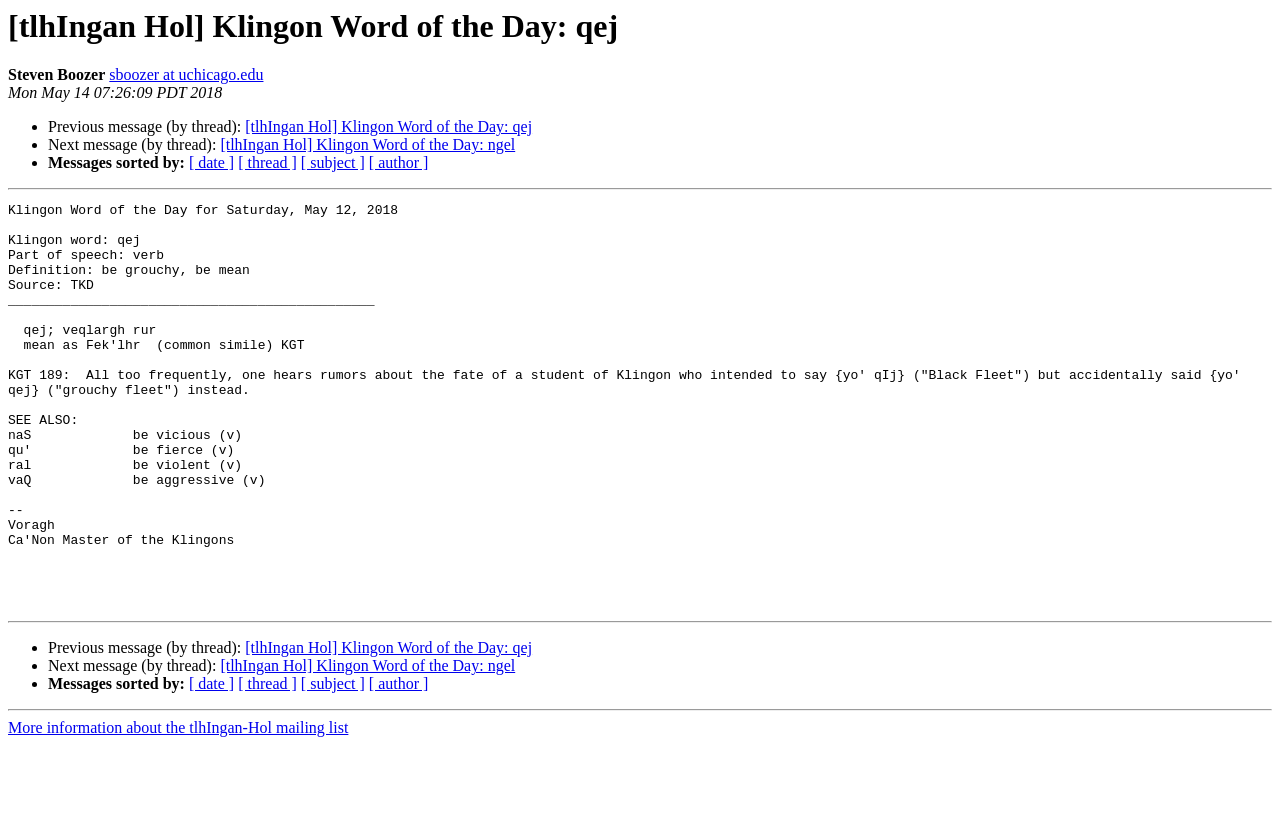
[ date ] (211, 162)
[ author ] (399, 162)
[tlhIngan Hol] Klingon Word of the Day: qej (388, 126)
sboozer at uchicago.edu (186, 74)
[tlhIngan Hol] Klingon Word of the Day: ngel (367, 144)
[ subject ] (333, 162)
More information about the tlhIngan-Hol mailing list (178, 808)
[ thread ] (267, 162)
